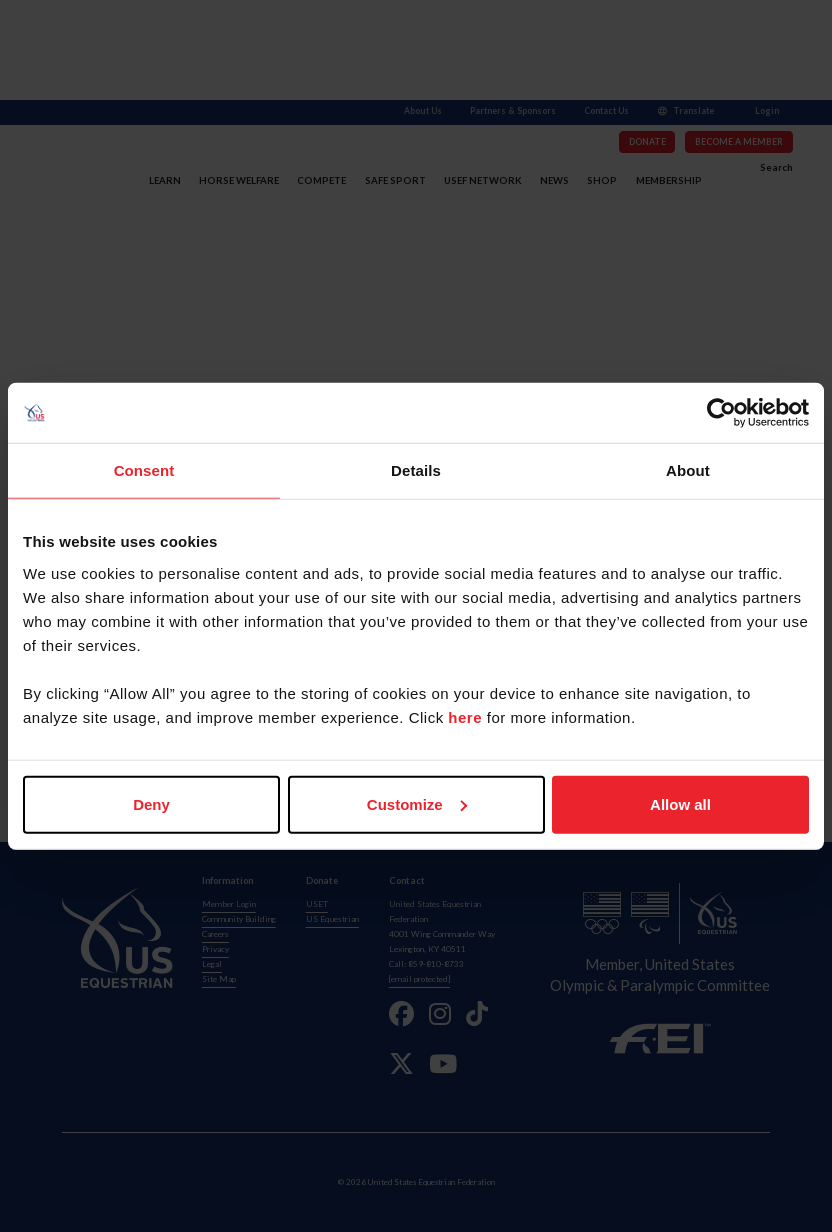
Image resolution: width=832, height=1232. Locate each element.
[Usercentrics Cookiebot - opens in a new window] (721, 413)
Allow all (680, 803)
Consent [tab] (144, 470)
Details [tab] (416, 470)
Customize (417, 803)
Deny (151, 803)
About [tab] (688, 470)
